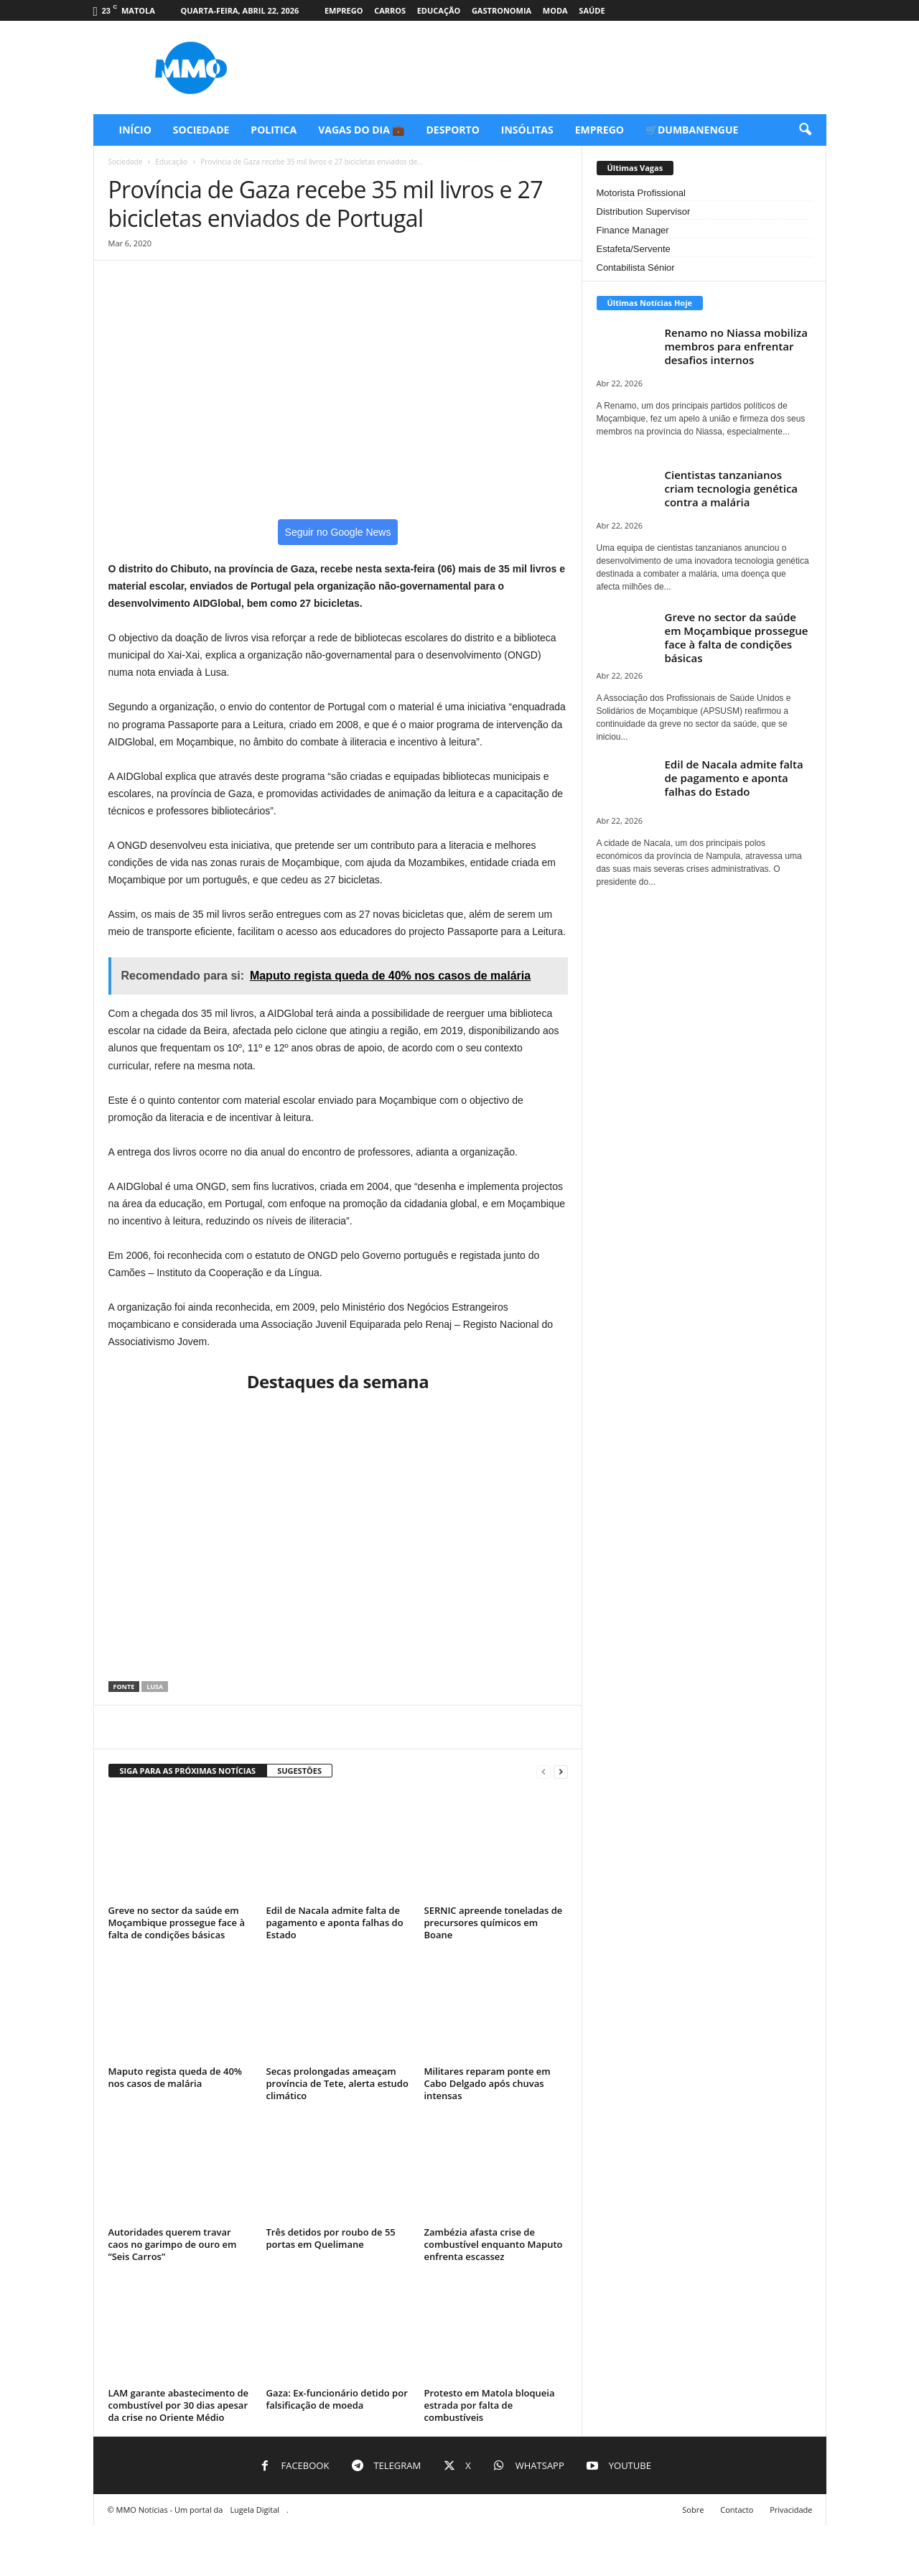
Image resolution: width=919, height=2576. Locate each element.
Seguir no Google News (338, 532)
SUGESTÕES (299, 1770)
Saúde (592, 10)
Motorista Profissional (641, 192)
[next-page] (561, 1771)
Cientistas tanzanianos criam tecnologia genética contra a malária (731, 488)
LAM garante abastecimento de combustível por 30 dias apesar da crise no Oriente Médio (178, 2405)
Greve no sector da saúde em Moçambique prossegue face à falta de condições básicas (176, 1922)
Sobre (693, 2509)
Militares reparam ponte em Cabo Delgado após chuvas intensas (487, 2083)
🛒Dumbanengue (691, 129)
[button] (805, 130)
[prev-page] (543, 1771)
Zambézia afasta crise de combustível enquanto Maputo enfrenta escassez (493, 2244)
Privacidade (791, 2509)
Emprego (344, 10)
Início (135, 129)
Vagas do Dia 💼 (361, 129)
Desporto (453, 129)
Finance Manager (633, 230)
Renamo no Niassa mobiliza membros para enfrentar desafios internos (736, 346)
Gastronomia (501, 10)
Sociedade (201, 129)
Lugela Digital (254, 2509)
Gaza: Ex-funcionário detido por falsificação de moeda (337, 2399)
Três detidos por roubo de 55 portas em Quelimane (331, 2238)
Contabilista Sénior (636, 267)
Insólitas (527, 129)
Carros (390, 10)
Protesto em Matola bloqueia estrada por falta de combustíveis (489, 2405)
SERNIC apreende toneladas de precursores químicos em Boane (493, 1922)
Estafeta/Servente (634, 248)
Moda (555, 10)
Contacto (736, 2509)
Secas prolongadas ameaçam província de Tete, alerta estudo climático (337, 2083)
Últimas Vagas (635, 167)
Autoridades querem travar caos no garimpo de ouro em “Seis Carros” (172, 2244)
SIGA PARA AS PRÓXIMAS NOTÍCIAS (188, 1770)
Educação (439, 10)
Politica (274, 129)
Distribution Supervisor (644, 211)
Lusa (154, 1686)
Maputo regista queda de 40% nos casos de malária (175, 2077)
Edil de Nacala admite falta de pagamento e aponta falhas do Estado (334, 1922)
